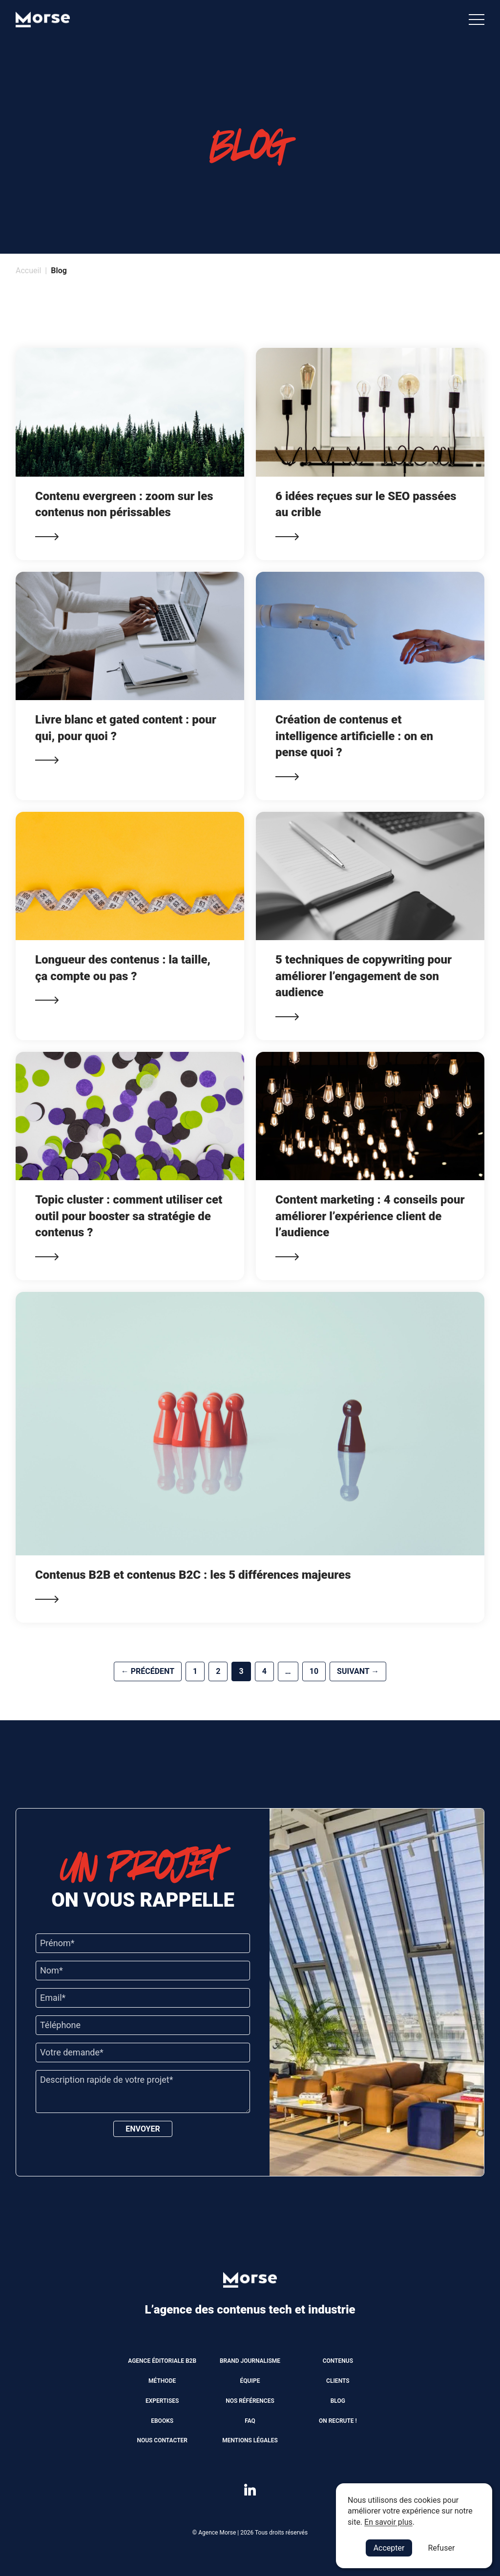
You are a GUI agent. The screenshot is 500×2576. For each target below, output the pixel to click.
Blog (338, 2400)
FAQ (250, 2420)
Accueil (28, 270)
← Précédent (147, 1671)
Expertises (162, 2400)
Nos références (250, 2400)
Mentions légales (250, 2440)
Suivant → (358, 1671)
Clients (337, 2380)
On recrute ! (338, 2420)
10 (314, 1671)
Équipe (250, 2380)
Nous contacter (162, 2440)
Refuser (441, 2548)
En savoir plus (388, 2522)
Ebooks (162, 2420)
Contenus (338, 2360)
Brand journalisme (250, 2360)
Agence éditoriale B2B (162, 2360)
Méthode (162, 2380)
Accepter (389, 2548)
